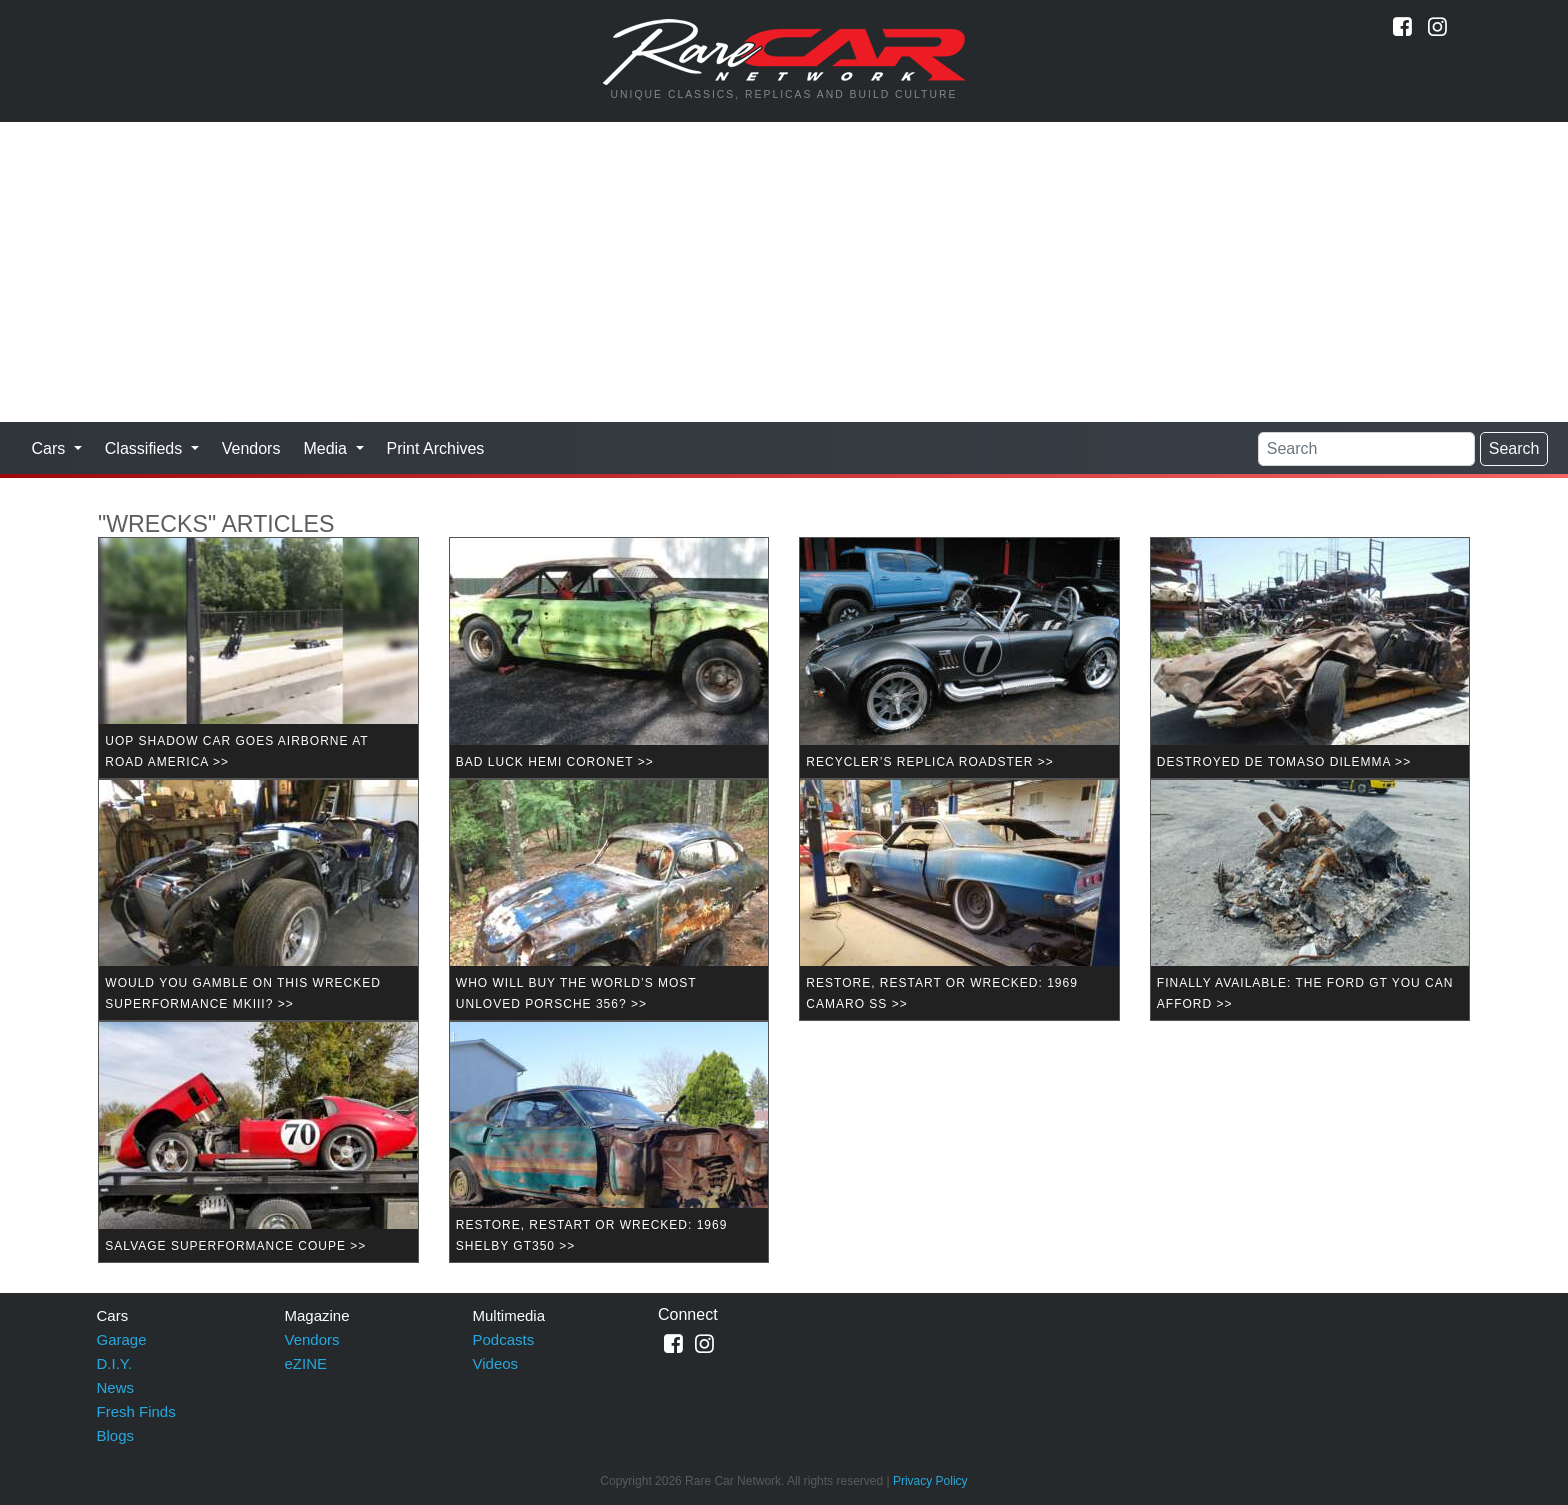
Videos (496, 1363)
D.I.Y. (115, 1363)
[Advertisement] (784, 272)
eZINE (306, 1363)
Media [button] (327, 448)
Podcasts (504, 1339)
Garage (122, 1339)
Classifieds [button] (146, 448)
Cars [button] (51, 448)
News (116, 1387)
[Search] (1366, 449)
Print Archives (436, 448)
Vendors (251, 448)
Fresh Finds (136, 1411)
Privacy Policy (930, 1481)
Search (1514, 448)
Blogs (116, 1435)
